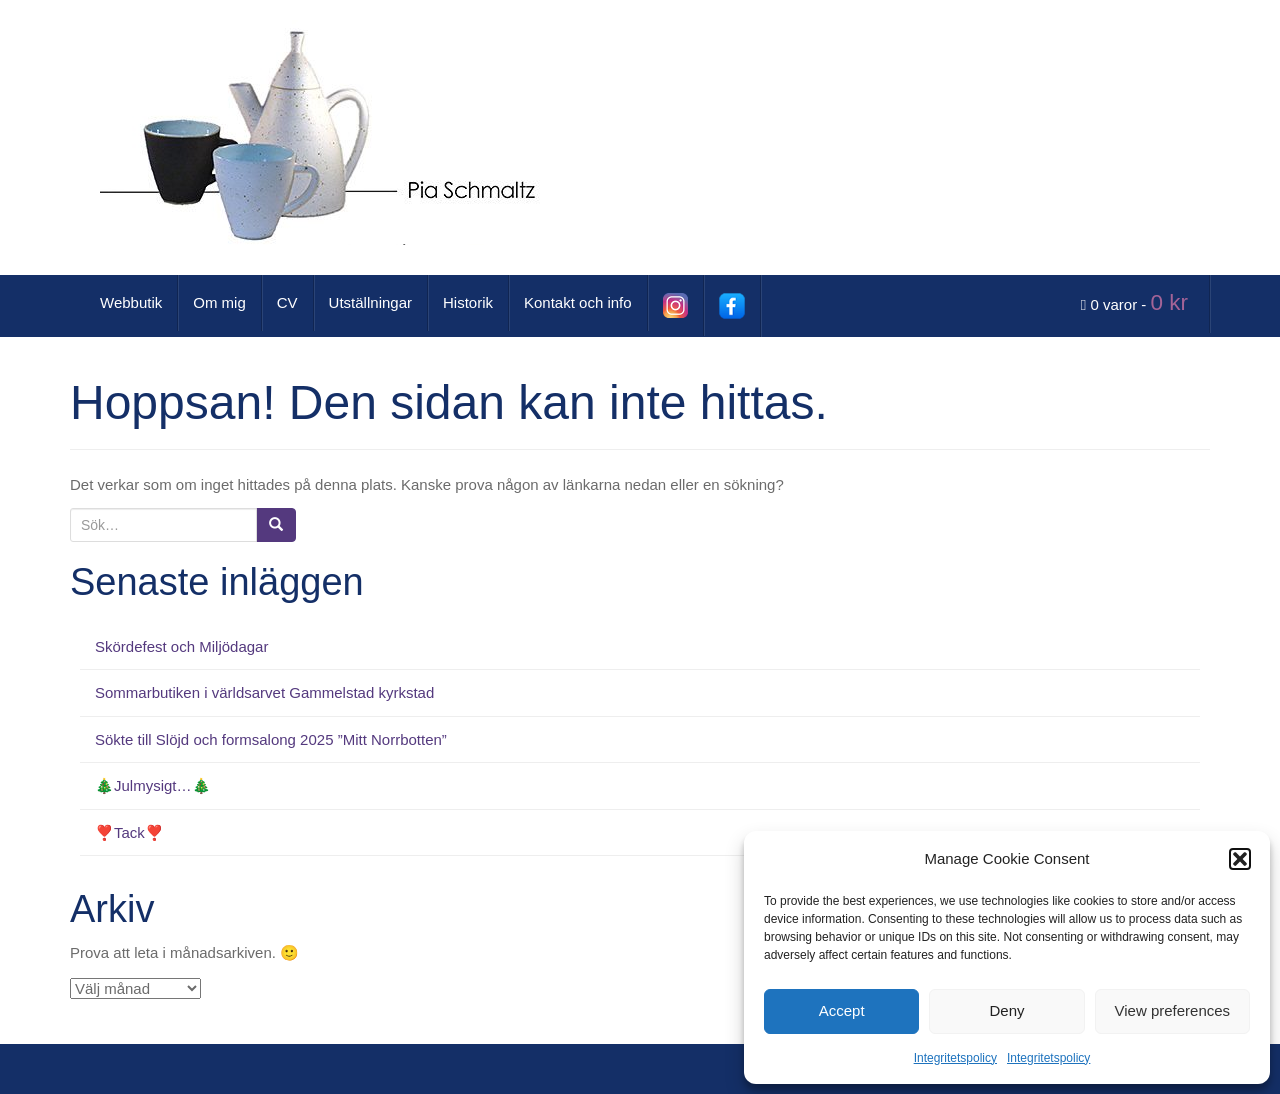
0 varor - (1137, 302)
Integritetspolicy (955, 1058)
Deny (1006, 1010)
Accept (842, 1010)
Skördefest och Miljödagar (181, 646)
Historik (468, 302)
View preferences (1173, 1010)
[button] (1240, 859)
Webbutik (131, 302)
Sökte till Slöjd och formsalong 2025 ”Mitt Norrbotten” (271, 739)
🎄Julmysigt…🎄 (153, 785)
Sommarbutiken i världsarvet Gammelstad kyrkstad (264, 692)
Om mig (219, 302)
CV (287, 302)
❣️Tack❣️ (129, 832)
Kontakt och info (578, 302)
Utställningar (370, 302)
